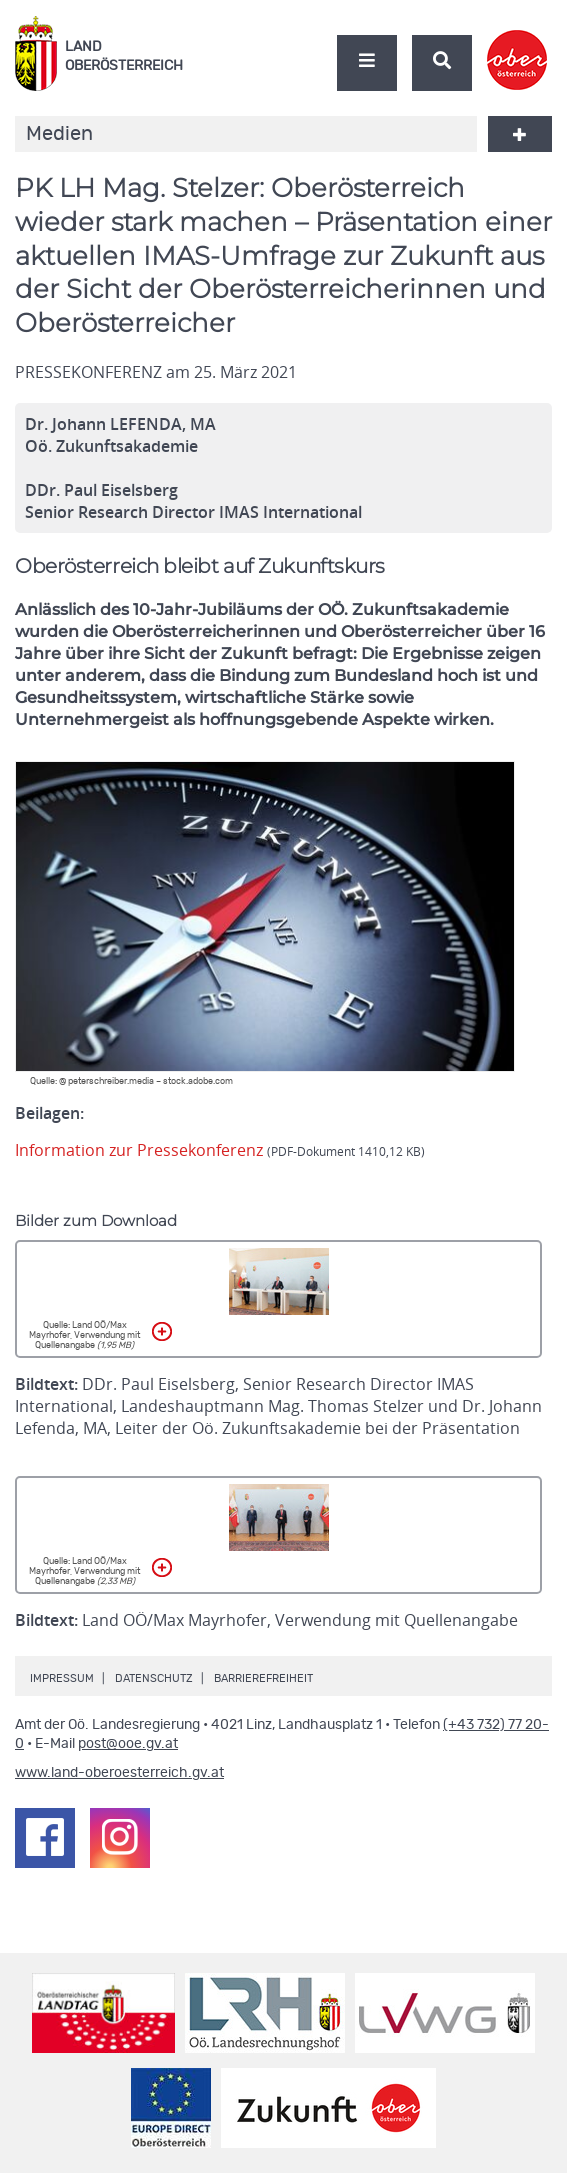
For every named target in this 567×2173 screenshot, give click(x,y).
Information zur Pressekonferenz (220, 1150)
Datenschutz (154, 1678)
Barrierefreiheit (263, 1678)
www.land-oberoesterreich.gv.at (119, 1773)
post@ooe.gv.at (128, 1744)
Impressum (62, 1678)
